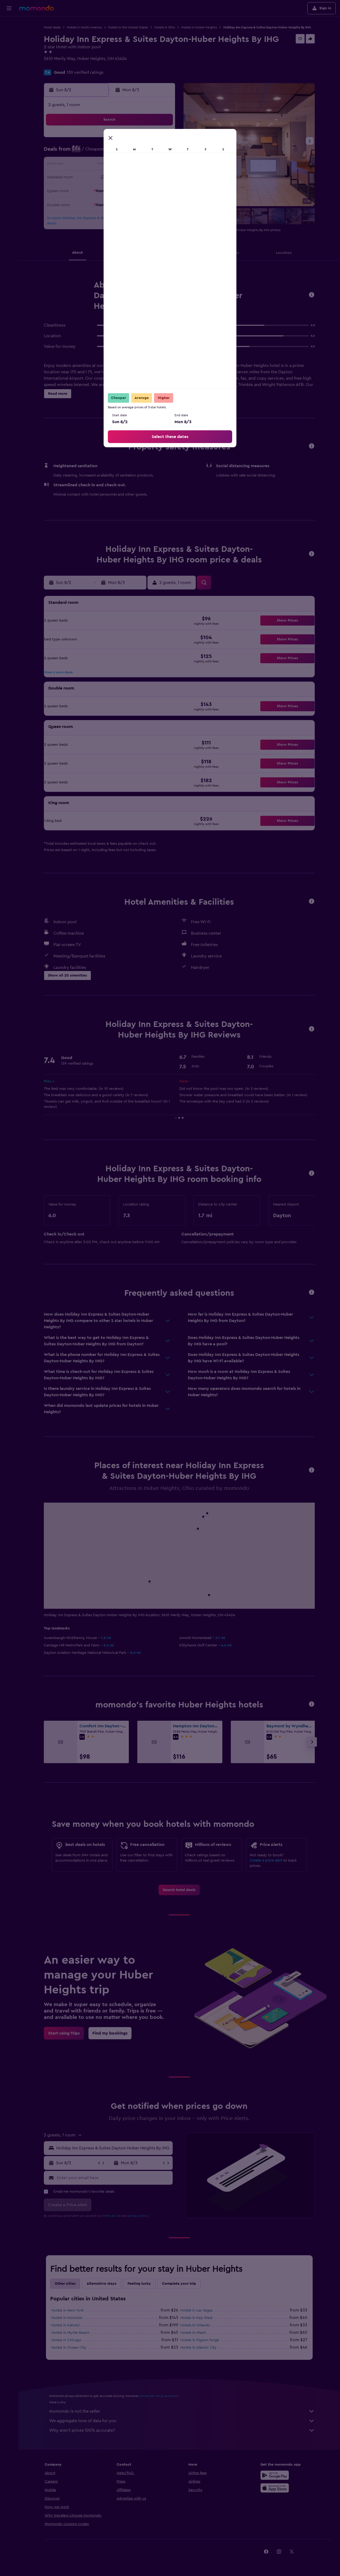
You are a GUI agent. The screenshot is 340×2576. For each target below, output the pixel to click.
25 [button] (110, 190)
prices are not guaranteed (159, 2395)
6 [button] (136, 152)
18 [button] (110, 178)
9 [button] (85, 165)
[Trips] (9, 73)
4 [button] (110, 152)
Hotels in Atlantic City (198, 2347)
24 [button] (97, 190)
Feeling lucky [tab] (139, 2284)
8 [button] (161, 152)
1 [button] (161, 139)
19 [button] (123, 178)
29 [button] (161, 190)
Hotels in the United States (128, 27)
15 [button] (161, 165)
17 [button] (97, 178)
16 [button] (85, 178)
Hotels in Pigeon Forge (199, 2340)
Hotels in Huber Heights (199, 27)
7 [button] (148, 152)
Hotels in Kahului (65, 2325)
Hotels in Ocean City (68, 2347)
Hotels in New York (67, 2310)
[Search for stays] (9, 35)
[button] (9, 8)
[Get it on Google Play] (274, 2475)
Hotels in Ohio (164, 27)
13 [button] (136, 165)
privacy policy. (138, 2215)
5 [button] (123, 152)
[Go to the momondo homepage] (36, 8)
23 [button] (84, 190)
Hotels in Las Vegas (196, 2310)
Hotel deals (52, 27)
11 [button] (110, 165)
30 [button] (84, 203)
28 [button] (148, 190)
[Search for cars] (9, 46)
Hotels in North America (84, 27)
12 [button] (123, 165)
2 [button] (85, 152)
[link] (179, 1890)
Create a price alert (266, 1860)
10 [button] (97, 165)
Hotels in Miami (193, 2333)
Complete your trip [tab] (179, 2284)
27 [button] (136, 190)
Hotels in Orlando (195, 2325)
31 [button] (98, 203)
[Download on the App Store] (274, 2488)
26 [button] (123, 190)
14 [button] (149, 165)
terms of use (112, 2215)
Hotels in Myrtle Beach (70, 2333)
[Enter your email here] (113, 2178)
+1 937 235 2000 (59, 65)
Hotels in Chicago (66, 2340)
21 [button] (149, 178)
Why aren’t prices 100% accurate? (182, 2430)
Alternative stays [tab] (101, 2284)
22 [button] (161, 178)
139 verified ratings (85, 72)
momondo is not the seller (182, 2411)
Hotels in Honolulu (67, 2318)
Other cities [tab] (65, 2284)
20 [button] (135, 178)
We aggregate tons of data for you (182, 2421)
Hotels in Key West (196, 2318)
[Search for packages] (9, 58)
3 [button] (97, 152)
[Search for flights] (9, 24)
